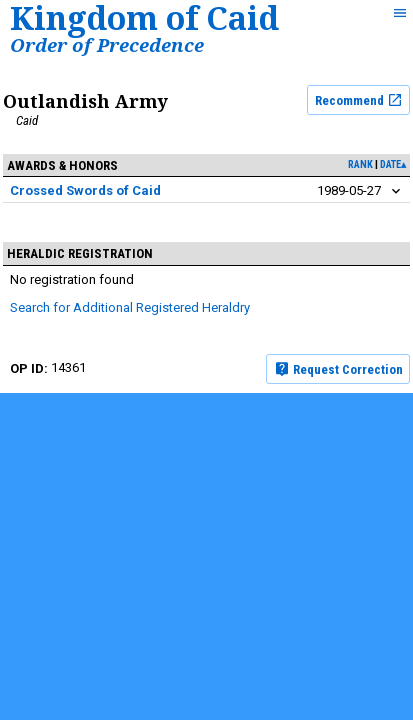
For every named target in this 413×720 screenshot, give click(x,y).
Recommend (359, 100)
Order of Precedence (107, 44)
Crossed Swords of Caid (85, 190)
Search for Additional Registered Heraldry (130, 307)
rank (360, 164)
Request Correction (338, 369)
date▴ (393, 164)
